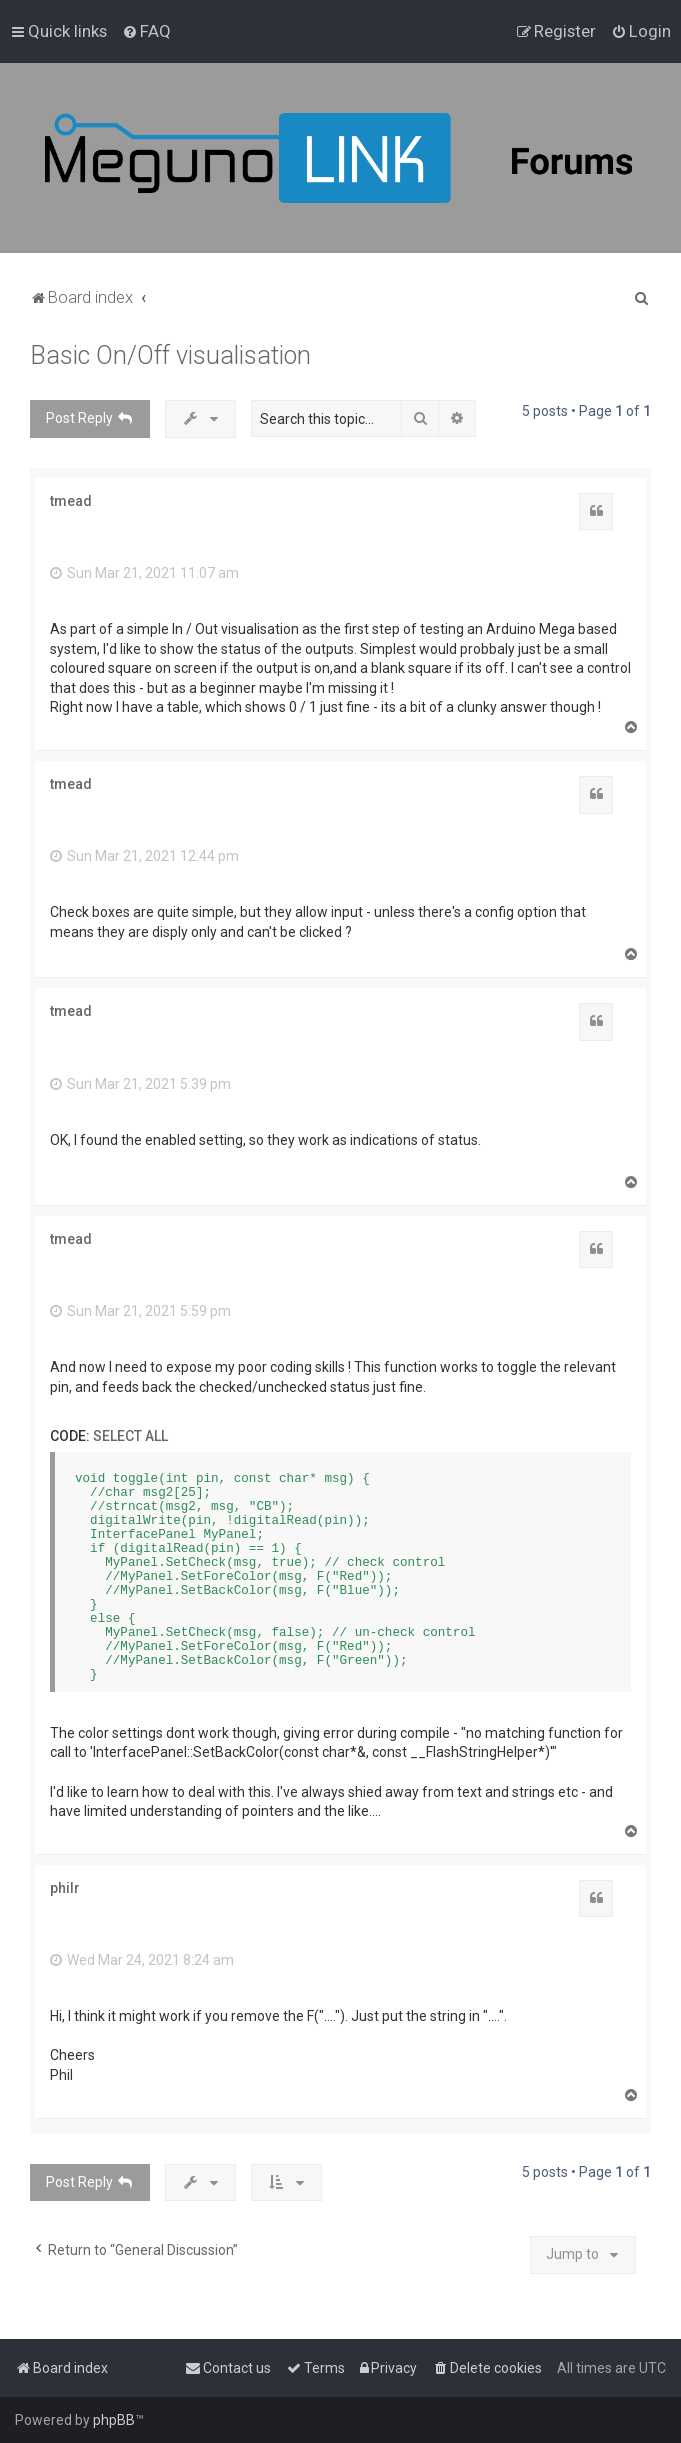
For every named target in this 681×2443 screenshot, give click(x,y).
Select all (130, 1436)
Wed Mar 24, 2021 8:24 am (142, 1960)
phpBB (114, 2420)
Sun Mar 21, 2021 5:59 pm (140, 1311)
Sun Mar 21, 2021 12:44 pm (144, 856)
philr (65, 1888)
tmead (71, 501)
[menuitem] (146, 31)
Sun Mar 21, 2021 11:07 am (144, 573)
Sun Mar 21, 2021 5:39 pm (140, 1084)
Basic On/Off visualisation (170, 355)
